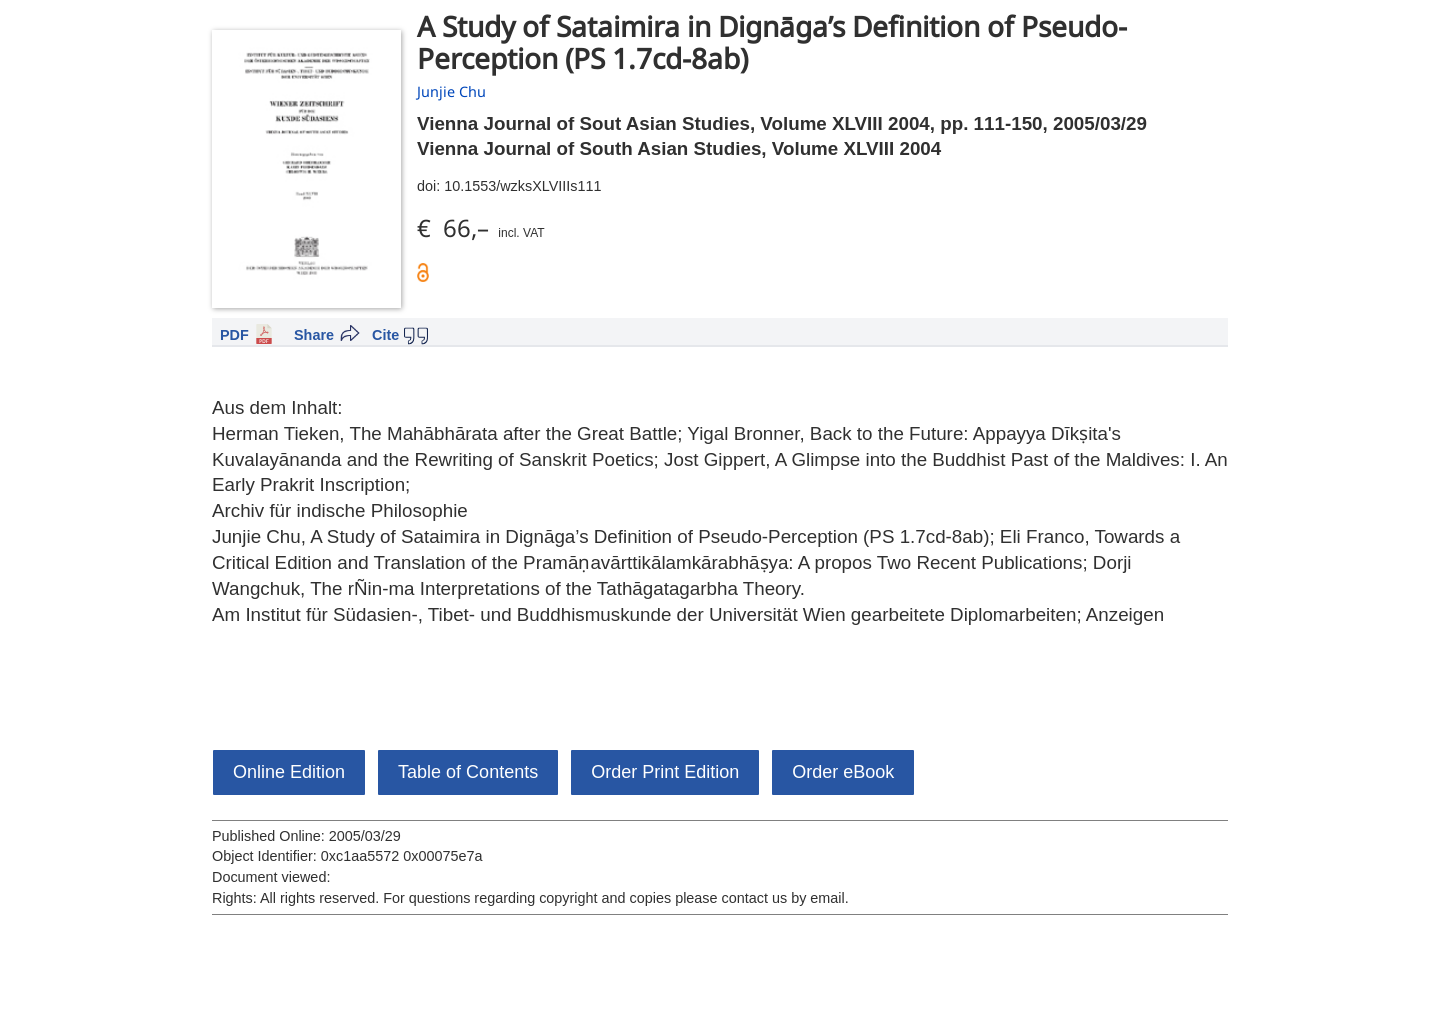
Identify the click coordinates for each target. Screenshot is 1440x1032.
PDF (234, 335)
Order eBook (843, 772)
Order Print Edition (665, 772)
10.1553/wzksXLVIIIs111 (522, 186)
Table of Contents (468, 772)
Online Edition (289, 772)
